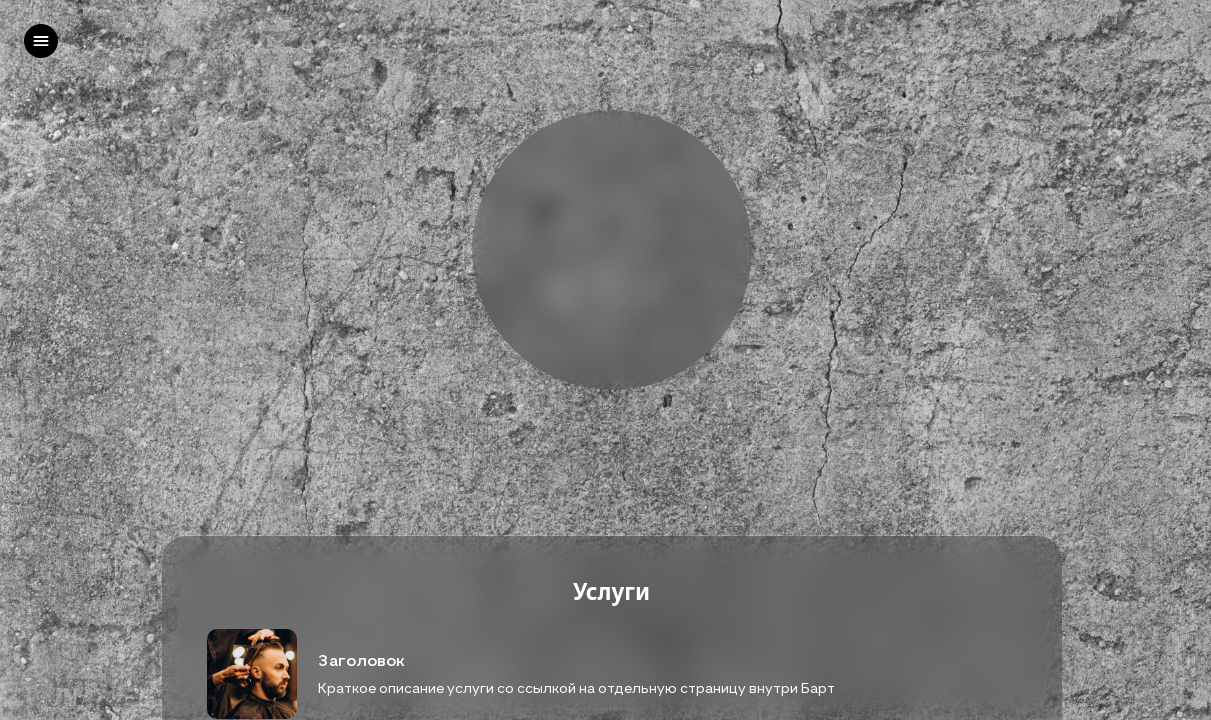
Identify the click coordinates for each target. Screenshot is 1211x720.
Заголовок (361, 660)
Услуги (611, 592)
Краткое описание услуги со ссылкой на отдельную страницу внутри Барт (576, 687)
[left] (41, 41)
